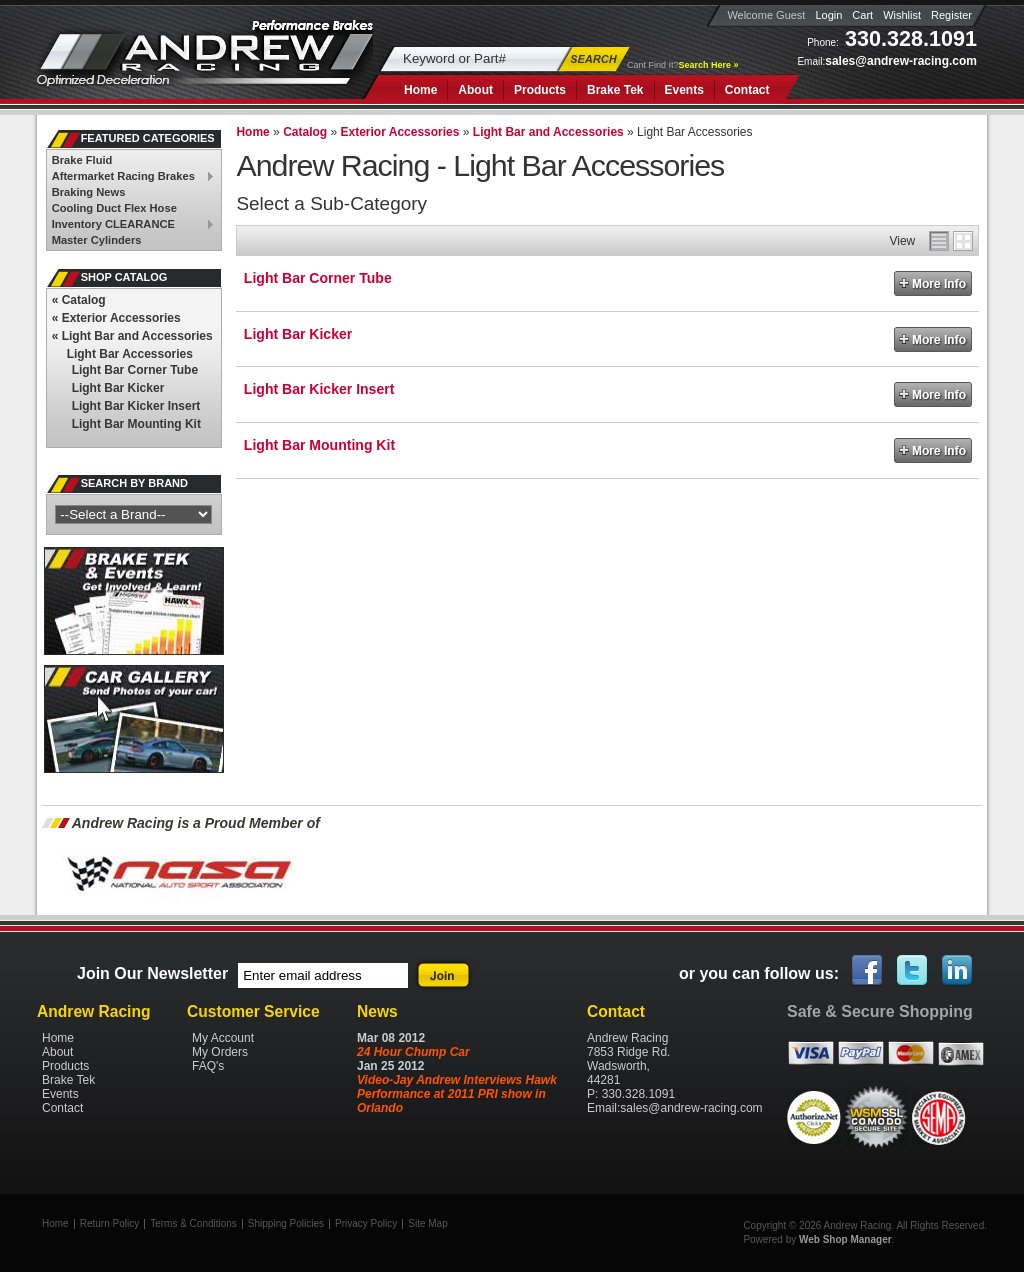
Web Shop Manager (845, 1239)
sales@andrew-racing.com (901, 61)
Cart (862, 15)
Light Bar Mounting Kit (319, 445)
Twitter (913, 971)
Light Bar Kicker (298, 334)
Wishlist (902, 15)
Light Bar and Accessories (132, 336)
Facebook (868, 971)
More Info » (933, 283)
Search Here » (709, 65)
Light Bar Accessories (130, 354)
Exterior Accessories (116, 318)
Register (951, 15)
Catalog (79, 300)
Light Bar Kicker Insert (319, 389)
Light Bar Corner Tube (318, 278)
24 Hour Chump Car (413, 1052)
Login (828, 15)
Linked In (958, 971)
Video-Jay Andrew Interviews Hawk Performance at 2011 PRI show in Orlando (457, 1094)
